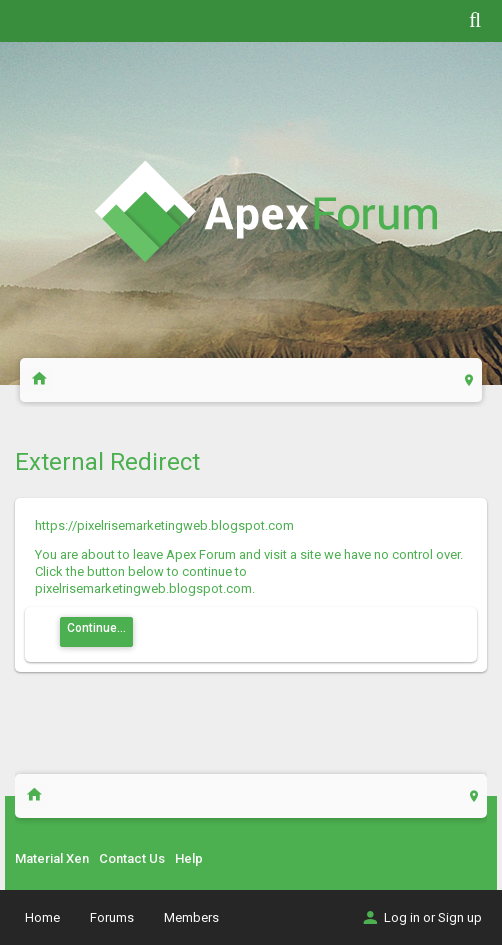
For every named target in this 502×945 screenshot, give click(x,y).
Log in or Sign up (421, 917)
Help (189, 858)
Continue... (96, 628)
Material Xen (52, 858)
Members (191, 917)
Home (42, 917)
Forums (112, 917)
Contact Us (132, 858)
